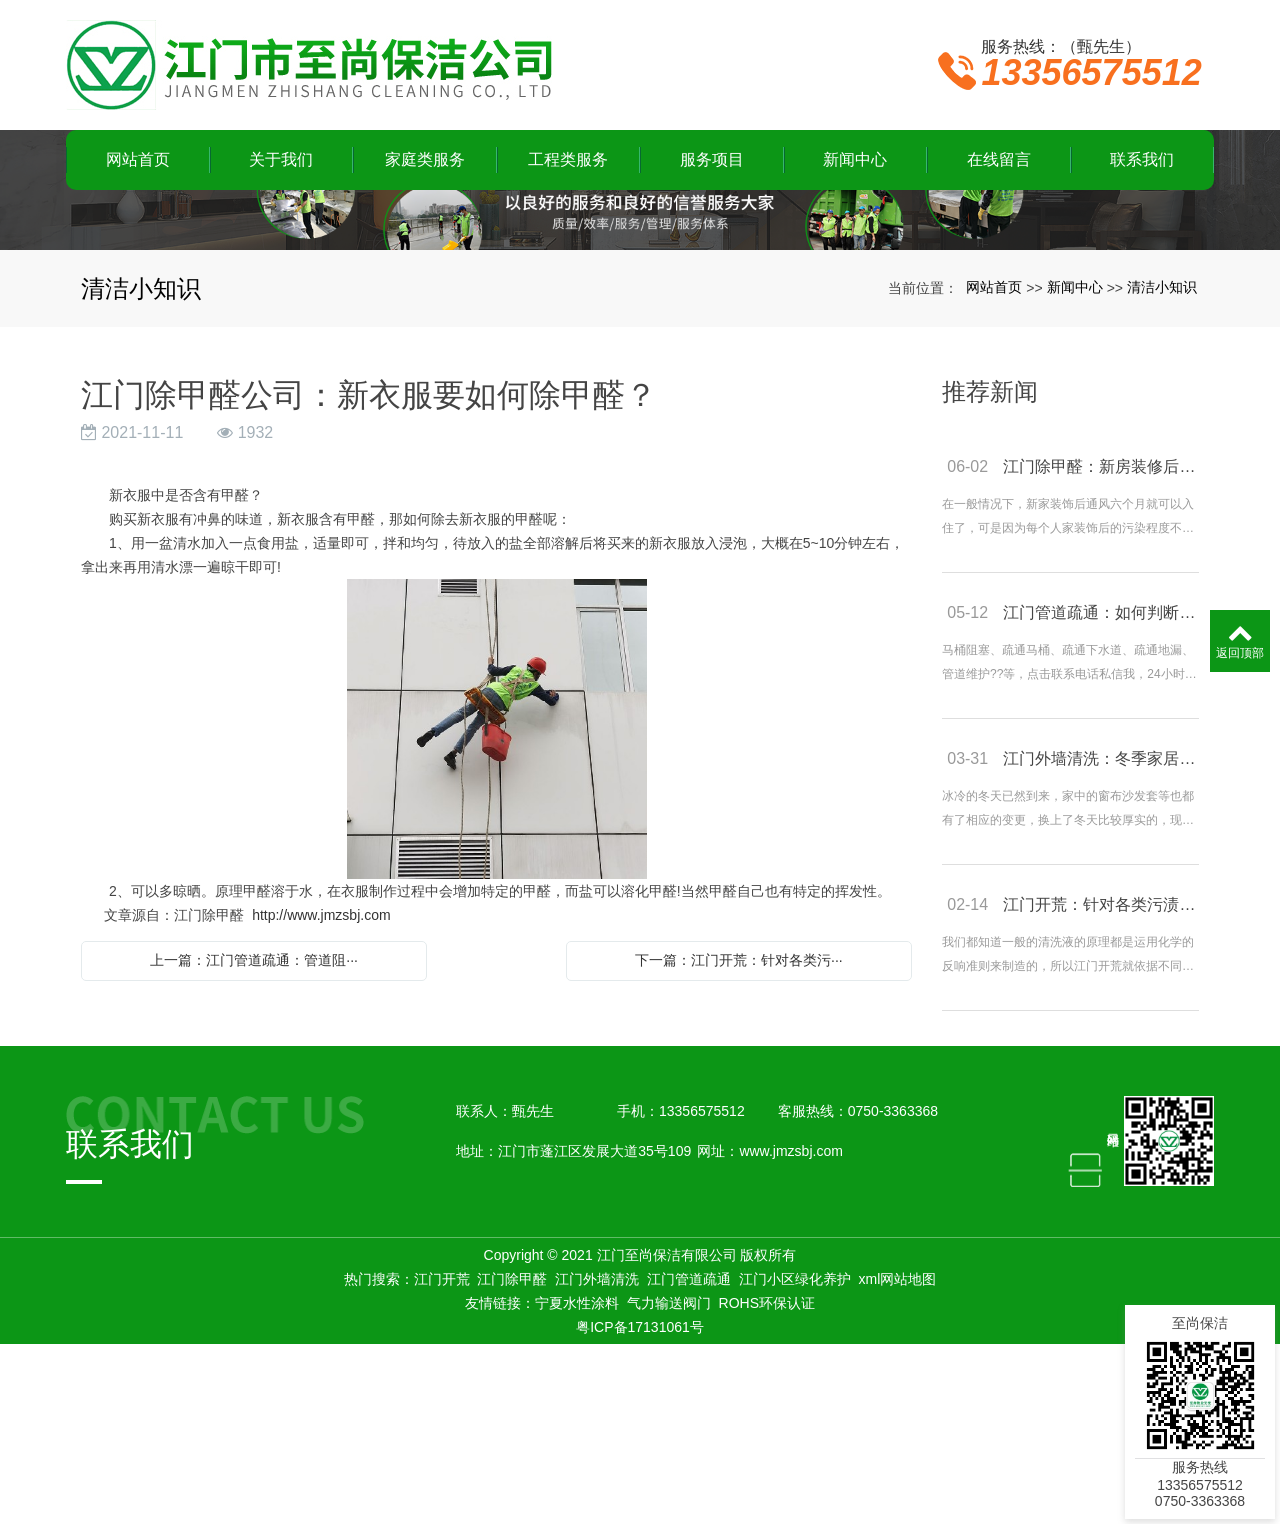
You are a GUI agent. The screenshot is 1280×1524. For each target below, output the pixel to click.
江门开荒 (442, 1459)
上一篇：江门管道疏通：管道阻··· (254, 1140)
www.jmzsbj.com (790, 1331)
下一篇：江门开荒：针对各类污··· (739, 1140)
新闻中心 (855, 159)
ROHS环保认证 (767, 1483)
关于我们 (281, 159)
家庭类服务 (425, 159)
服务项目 (712, 159)
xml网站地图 (898, 1459)
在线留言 (999, 159)
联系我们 (1142, 159)
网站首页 (138, 159)
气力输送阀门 (669, 1483)
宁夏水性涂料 (577, 1483)
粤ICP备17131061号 (640, 1507)
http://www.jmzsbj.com (321, 1095)
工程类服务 (568, 159)
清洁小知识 (1162, 467)
